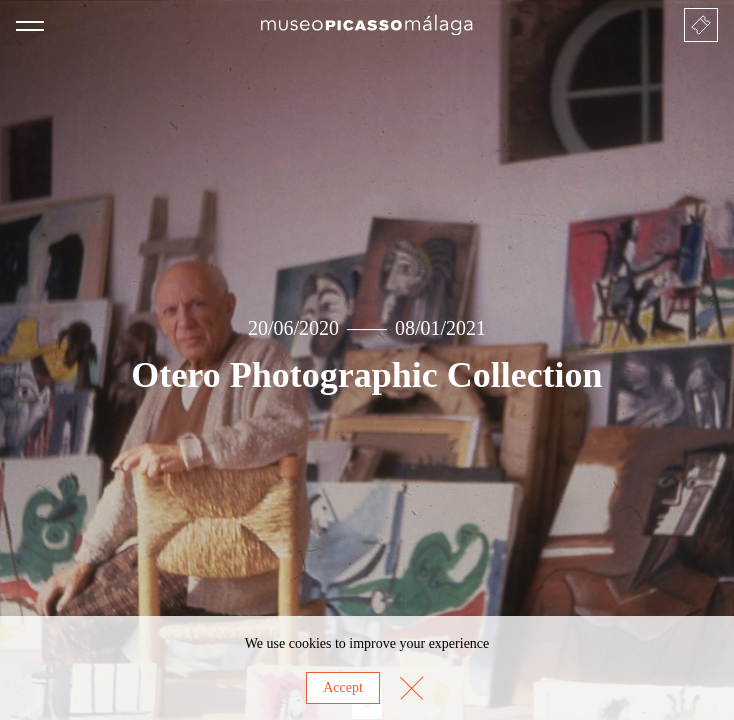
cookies (310, 643)
